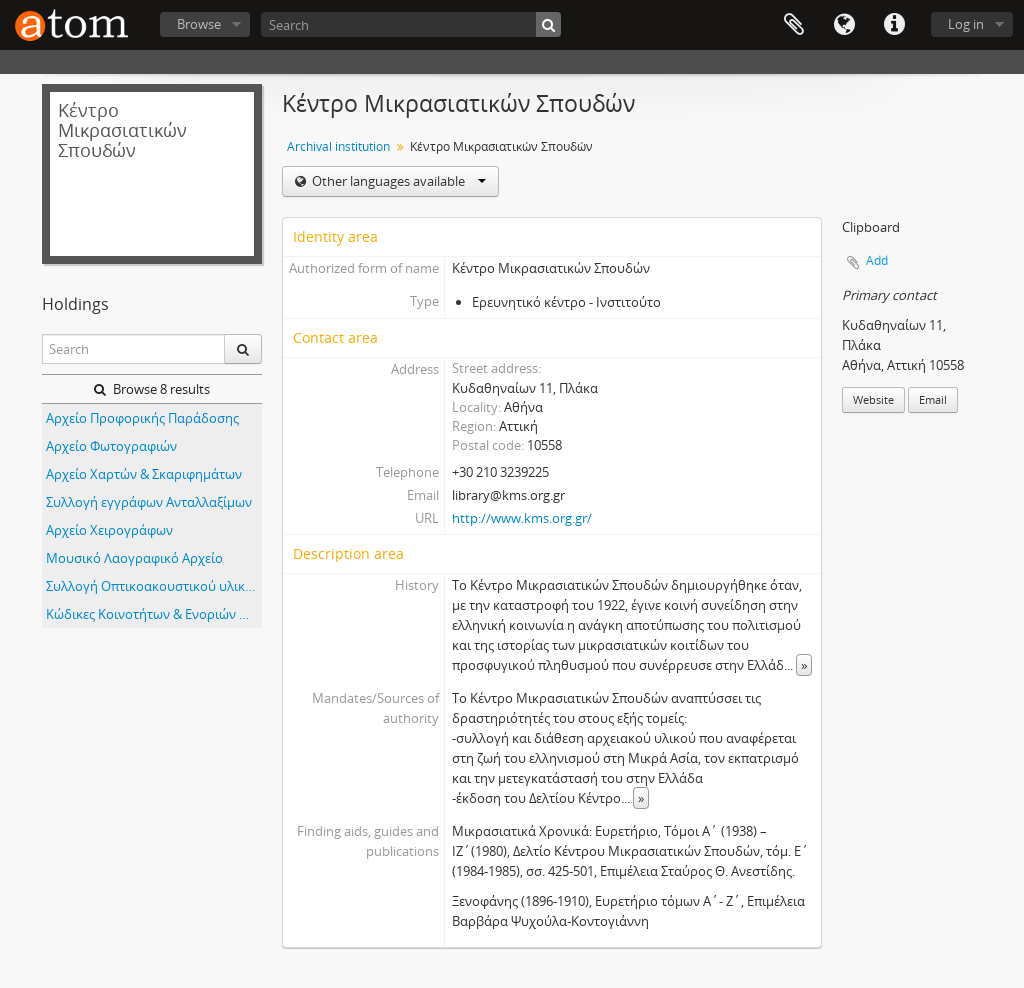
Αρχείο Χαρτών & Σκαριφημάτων (144, 474)
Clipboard (794, 25)
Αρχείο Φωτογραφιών (111, 446)
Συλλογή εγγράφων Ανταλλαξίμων (149, 502)
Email (933, 399)
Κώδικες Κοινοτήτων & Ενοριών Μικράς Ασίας (154, 614)
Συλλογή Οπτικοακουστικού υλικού (153, 586)
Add (877, 260)
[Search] (411, 24)
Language (844, 25)
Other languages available (397, 181)
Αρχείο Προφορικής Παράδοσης (142, 418)
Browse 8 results (152, 389)
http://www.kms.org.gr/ (522, 518)
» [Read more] (804, 665)
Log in (966, 24)
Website (873, 399)
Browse (199, 24)
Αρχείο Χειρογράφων (109, 530)
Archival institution (338, 146)
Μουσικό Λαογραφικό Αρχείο (134, 558)
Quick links (894, 25)
